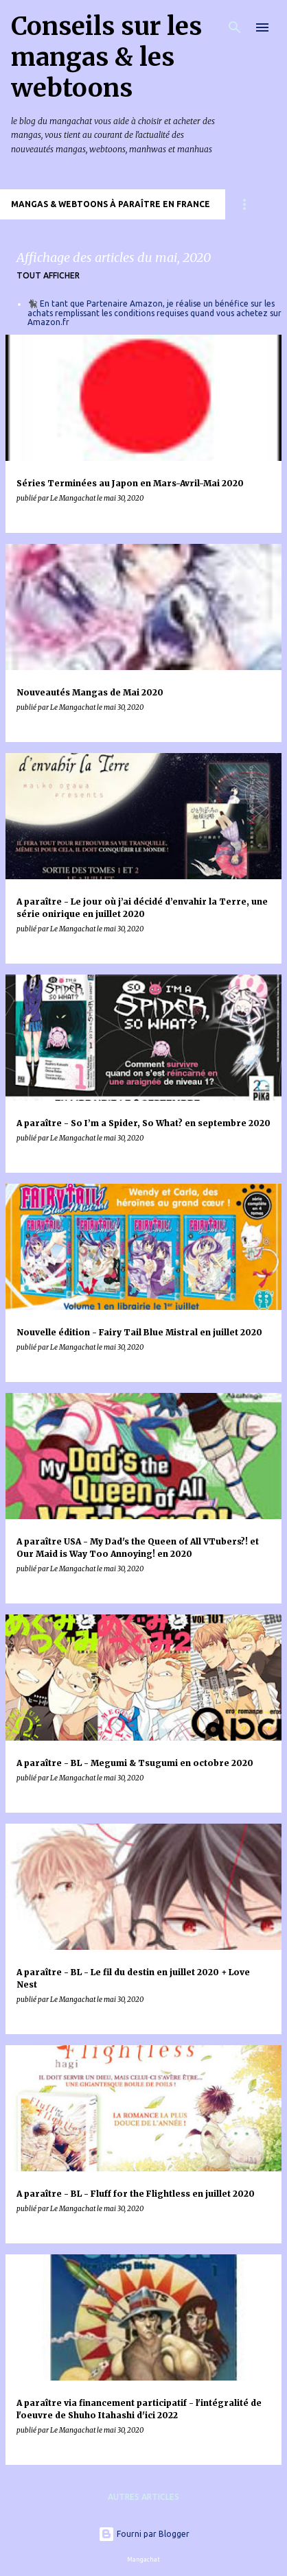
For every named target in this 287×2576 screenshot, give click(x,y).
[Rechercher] (235, 27)
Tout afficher (48, 275)
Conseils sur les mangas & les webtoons (106, 57)
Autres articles (143, 2496)
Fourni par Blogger (144, 2533)
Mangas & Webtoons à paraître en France (110, 204)
